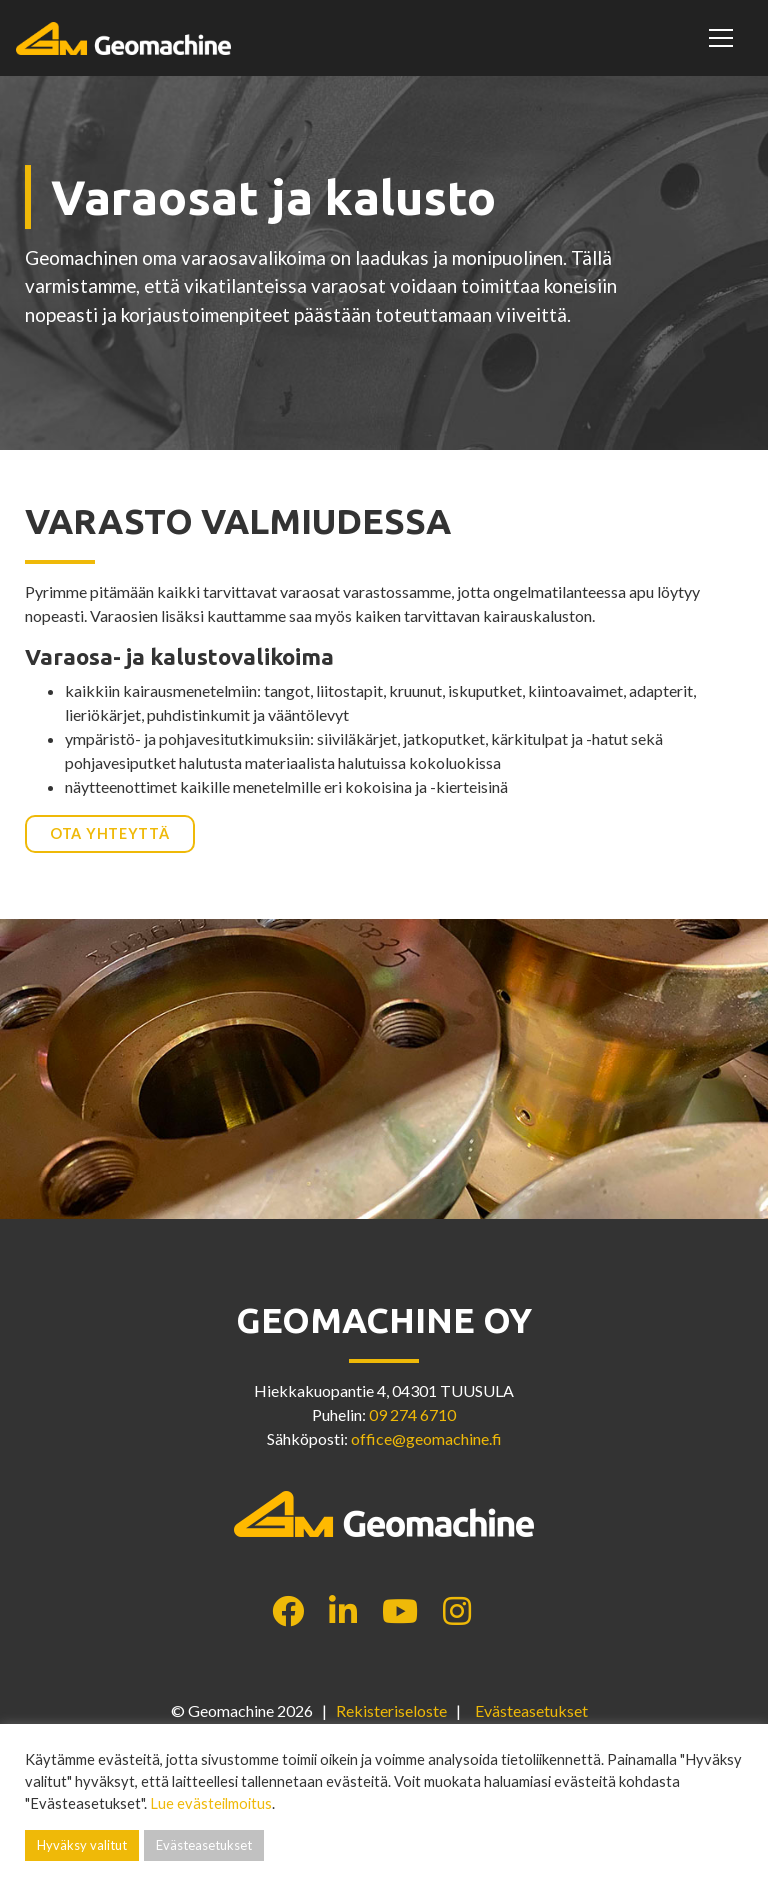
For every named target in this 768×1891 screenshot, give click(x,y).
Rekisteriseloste (391, 1710)
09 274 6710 (412, 1414)
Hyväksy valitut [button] (82, 1845)
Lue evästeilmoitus (211, 1803)
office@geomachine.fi (426, 1438)
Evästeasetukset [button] (531, 1711)
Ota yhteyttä (110, 833)
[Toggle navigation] (724, 38)
